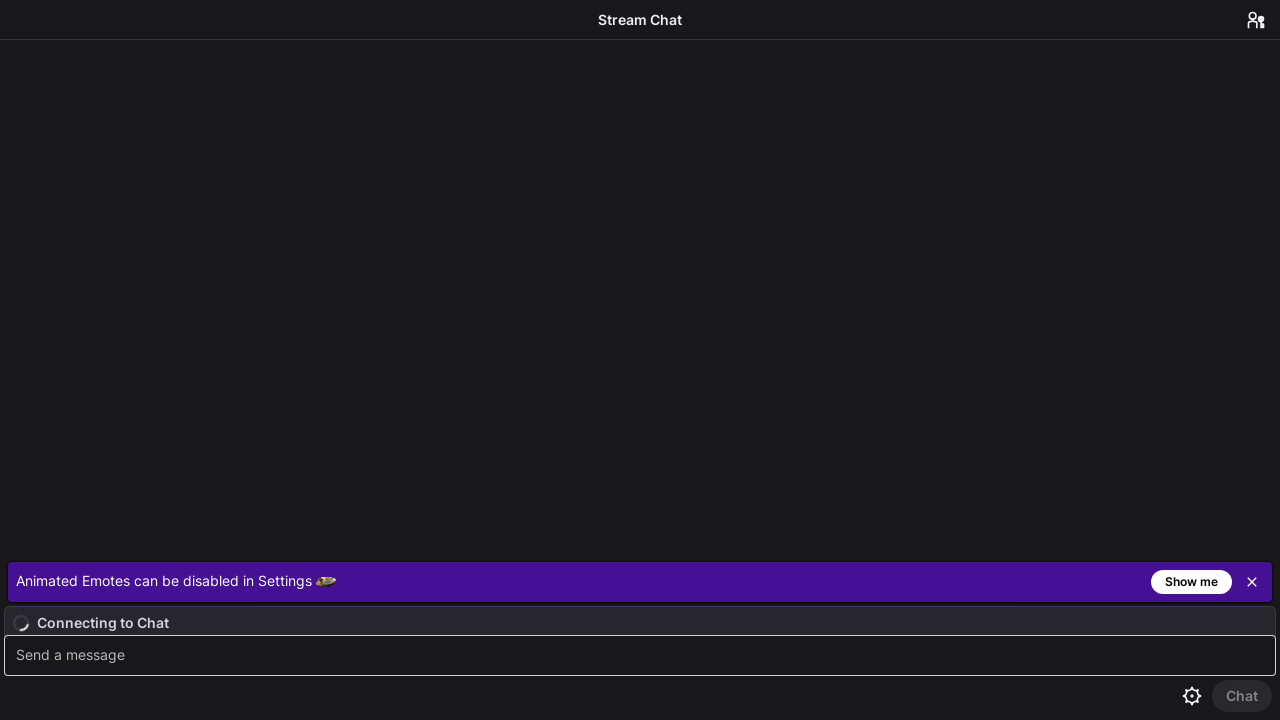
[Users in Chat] (1256, 20)
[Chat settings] (1192, 696)
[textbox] (642, 655)
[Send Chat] (1242, 696)
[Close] (1252, 582)
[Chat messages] (640, 297)
